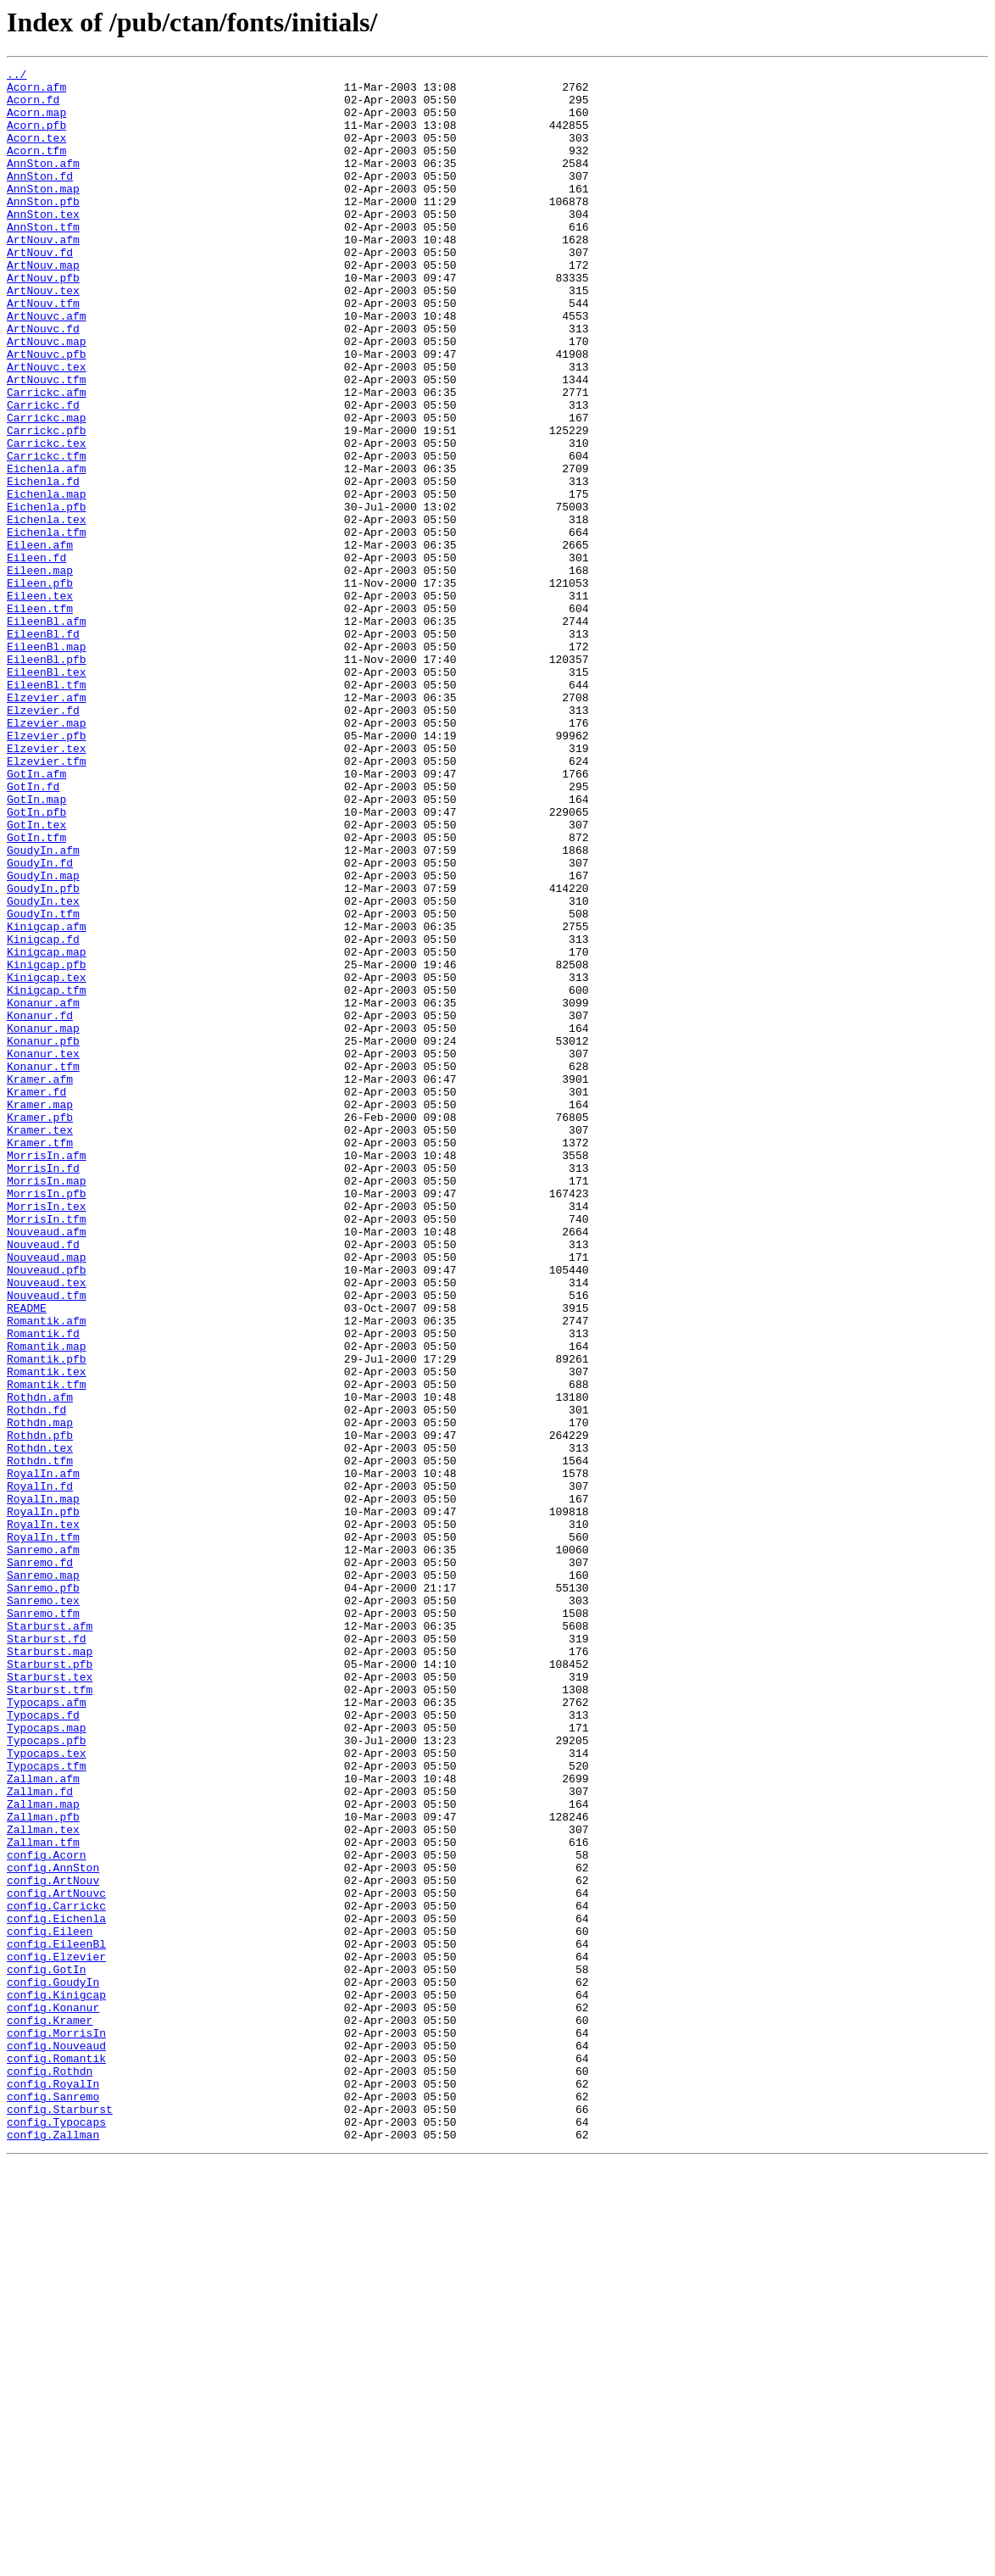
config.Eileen (49, 2304)
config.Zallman (53, 2548)
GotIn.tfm (36, 992)
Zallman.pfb (43, 2167)
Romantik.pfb (46, 1617)
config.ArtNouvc (56, 2259)
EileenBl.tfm (46, 809)
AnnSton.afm (43, 183)
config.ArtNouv (53, 2243)
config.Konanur (53, 2396)
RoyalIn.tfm (43, 1831)
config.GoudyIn (53, 2365)
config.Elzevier (56, 2335)
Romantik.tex (46, 1633)
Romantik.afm (46, 1572)
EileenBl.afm (46, 732)
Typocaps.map (46, 2060)
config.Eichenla (56, 2289)
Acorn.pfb (36, 137)
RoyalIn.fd (40, 1770)
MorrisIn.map (46, 1404)
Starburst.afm (49, 1938)
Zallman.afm (43, 2121)
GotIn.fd (33, 931)
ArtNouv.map (43, 305)
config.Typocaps (56, 2533)
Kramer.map (40, 1312)
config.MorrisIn (56, 2426)
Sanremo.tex (43, 1907)
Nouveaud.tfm (46, 1541)
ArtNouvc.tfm (46, 442)
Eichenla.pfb (46, 595)
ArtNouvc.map (46, 396)
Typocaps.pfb (46, 2075)
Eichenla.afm (46, 549)
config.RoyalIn (53, 2487)
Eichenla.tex (46, 610)
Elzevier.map (46, 854)
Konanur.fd (40, 1205)
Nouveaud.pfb (46, 1511)
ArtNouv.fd (40, 290)
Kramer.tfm (40, 1358)
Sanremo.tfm (43, 1923)
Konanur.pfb (43, 1236)
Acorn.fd (33, 106)
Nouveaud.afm (46, 1465)
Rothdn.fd (36, 1679)
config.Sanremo (53, 2503)
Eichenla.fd (43, 564)
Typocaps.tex (46, 2091)
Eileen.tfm (40, 717)
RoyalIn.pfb (43, 1801)
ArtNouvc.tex (46, 427)
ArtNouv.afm (43, 274)
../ (16, 76)
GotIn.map (36, 946)
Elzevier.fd (43, 839)
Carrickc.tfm (46, 534)
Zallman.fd (40, 2136)
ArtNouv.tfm (43, 351)
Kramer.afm (40, 1282)
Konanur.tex (43, 1251)
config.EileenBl (56, 2320)
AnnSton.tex (43, 244)
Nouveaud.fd (43, 1480)
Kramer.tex (40, 1343)
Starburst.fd (46, 1953)
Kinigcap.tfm (46, 1175)
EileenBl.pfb (46, 778)
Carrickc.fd (43, 473)
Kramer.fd (36, 1297)
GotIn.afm (36, 915)
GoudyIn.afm (43, 1007)
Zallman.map (43, 2152)
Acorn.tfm (36, 168)
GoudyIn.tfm (43, 1083)
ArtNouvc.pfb (46, 412)
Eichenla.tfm (46, 625)
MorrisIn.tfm (46, 1450)
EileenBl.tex (46, 793)
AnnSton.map (43, 213)
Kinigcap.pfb (46, 1144)
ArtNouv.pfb (43, 320)
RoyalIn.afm (43, 1755)
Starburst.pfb (49, 1984)
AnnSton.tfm (43, 259)
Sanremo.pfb (43, 1892)
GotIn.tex (36, 976)
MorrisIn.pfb (46, 1419)
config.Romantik (56, 2457)
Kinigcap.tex (46, 1160)
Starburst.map (49, 1969)
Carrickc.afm (46, 458)
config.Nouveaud (56, 2442)
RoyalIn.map (43, 1785)
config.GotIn (46, 2350)
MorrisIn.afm (46, 1373)
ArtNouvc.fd (43, 381)
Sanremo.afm (43, 1846)
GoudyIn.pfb (43, 1053)
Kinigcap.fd (43, 1114)
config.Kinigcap (56, 2381)
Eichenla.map (46, 580)
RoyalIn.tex (43, 1816)
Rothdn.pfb (40, 1709)
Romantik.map (46, 1602)
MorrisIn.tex (46, 1434)
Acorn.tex (36, 152)
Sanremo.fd (40, 1862)
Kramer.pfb (40, 1327)
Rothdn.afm (40, 1663)
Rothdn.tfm (40, 1740)
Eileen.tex (40, 702)
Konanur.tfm (43, 1266)
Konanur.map (43, 1221)
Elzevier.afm (46, 824)
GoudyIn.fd (40, 1022)
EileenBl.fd (43, 748)
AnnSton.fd (40, 198)
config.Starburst (60, 2518)
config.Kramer (49, 2411)
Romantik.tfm (46, 1648)
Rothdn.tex (40, 1724)
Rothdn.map (40, 1694)
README (27, 1556)
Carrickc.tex (46, 519)
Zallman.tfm (43, 2197)
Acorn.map (36, 122)
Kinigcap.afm (46, 1099)
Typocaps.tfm (46, 2106)
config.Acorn (46, 2213)
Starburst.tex (49, 1999)
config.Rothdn (49, 2472)
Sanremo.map (43, 1877)
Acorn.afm (36, 91)
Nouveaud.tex (46, 1526)
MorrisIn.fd (43, 1389)
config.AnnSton (53, 2228)
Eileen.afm (40, 641)
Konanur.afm (43, 1190)
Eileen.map (40, 671)
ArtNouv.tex (43, 335)
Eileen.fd (36, 656)
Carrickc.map (46, 488)
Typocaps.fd (43, 2045)
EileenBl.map (46, 763)
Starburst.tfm (49, 2014)
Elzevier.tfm (46, 900)
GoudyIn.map (43, 1037)
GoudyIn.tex (43, 1068)
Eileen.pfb (40, 686)
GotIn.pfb (36, 961)
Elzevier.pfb (46, 870)
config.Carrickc (56, 2274)
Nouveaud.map (46, 1495)
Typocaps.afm (46, 2030)
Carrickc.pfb (46, 503)
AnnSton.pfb (43, 229)
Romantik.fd (43, 1587)
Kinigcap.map (46, 1129)
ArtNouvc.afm (46, 366)
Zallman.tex (43, 2182)
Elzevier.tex (46, 885)
